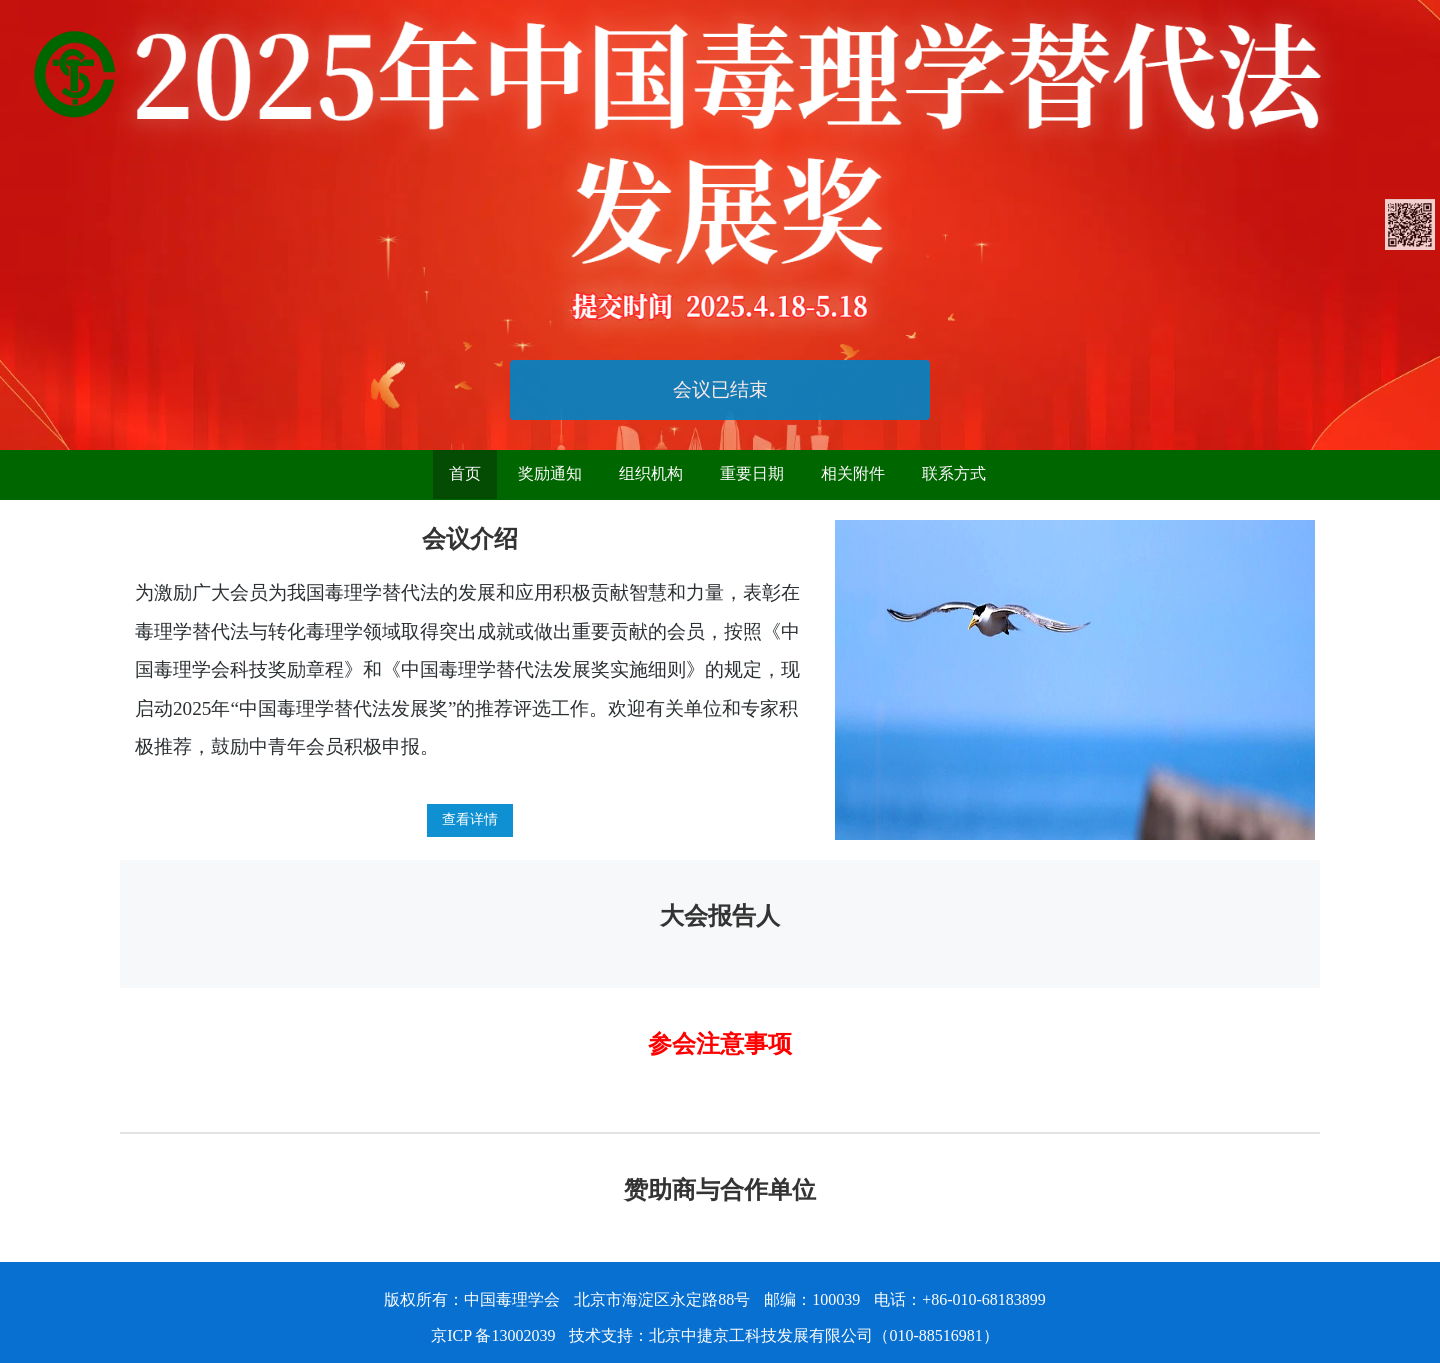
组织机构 (651, 473)
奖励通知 (550, 473)
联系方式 (954, 473)
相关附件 (853, 473)
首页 (465, 473)
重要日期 (752, 473)
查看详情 (470, 819)
